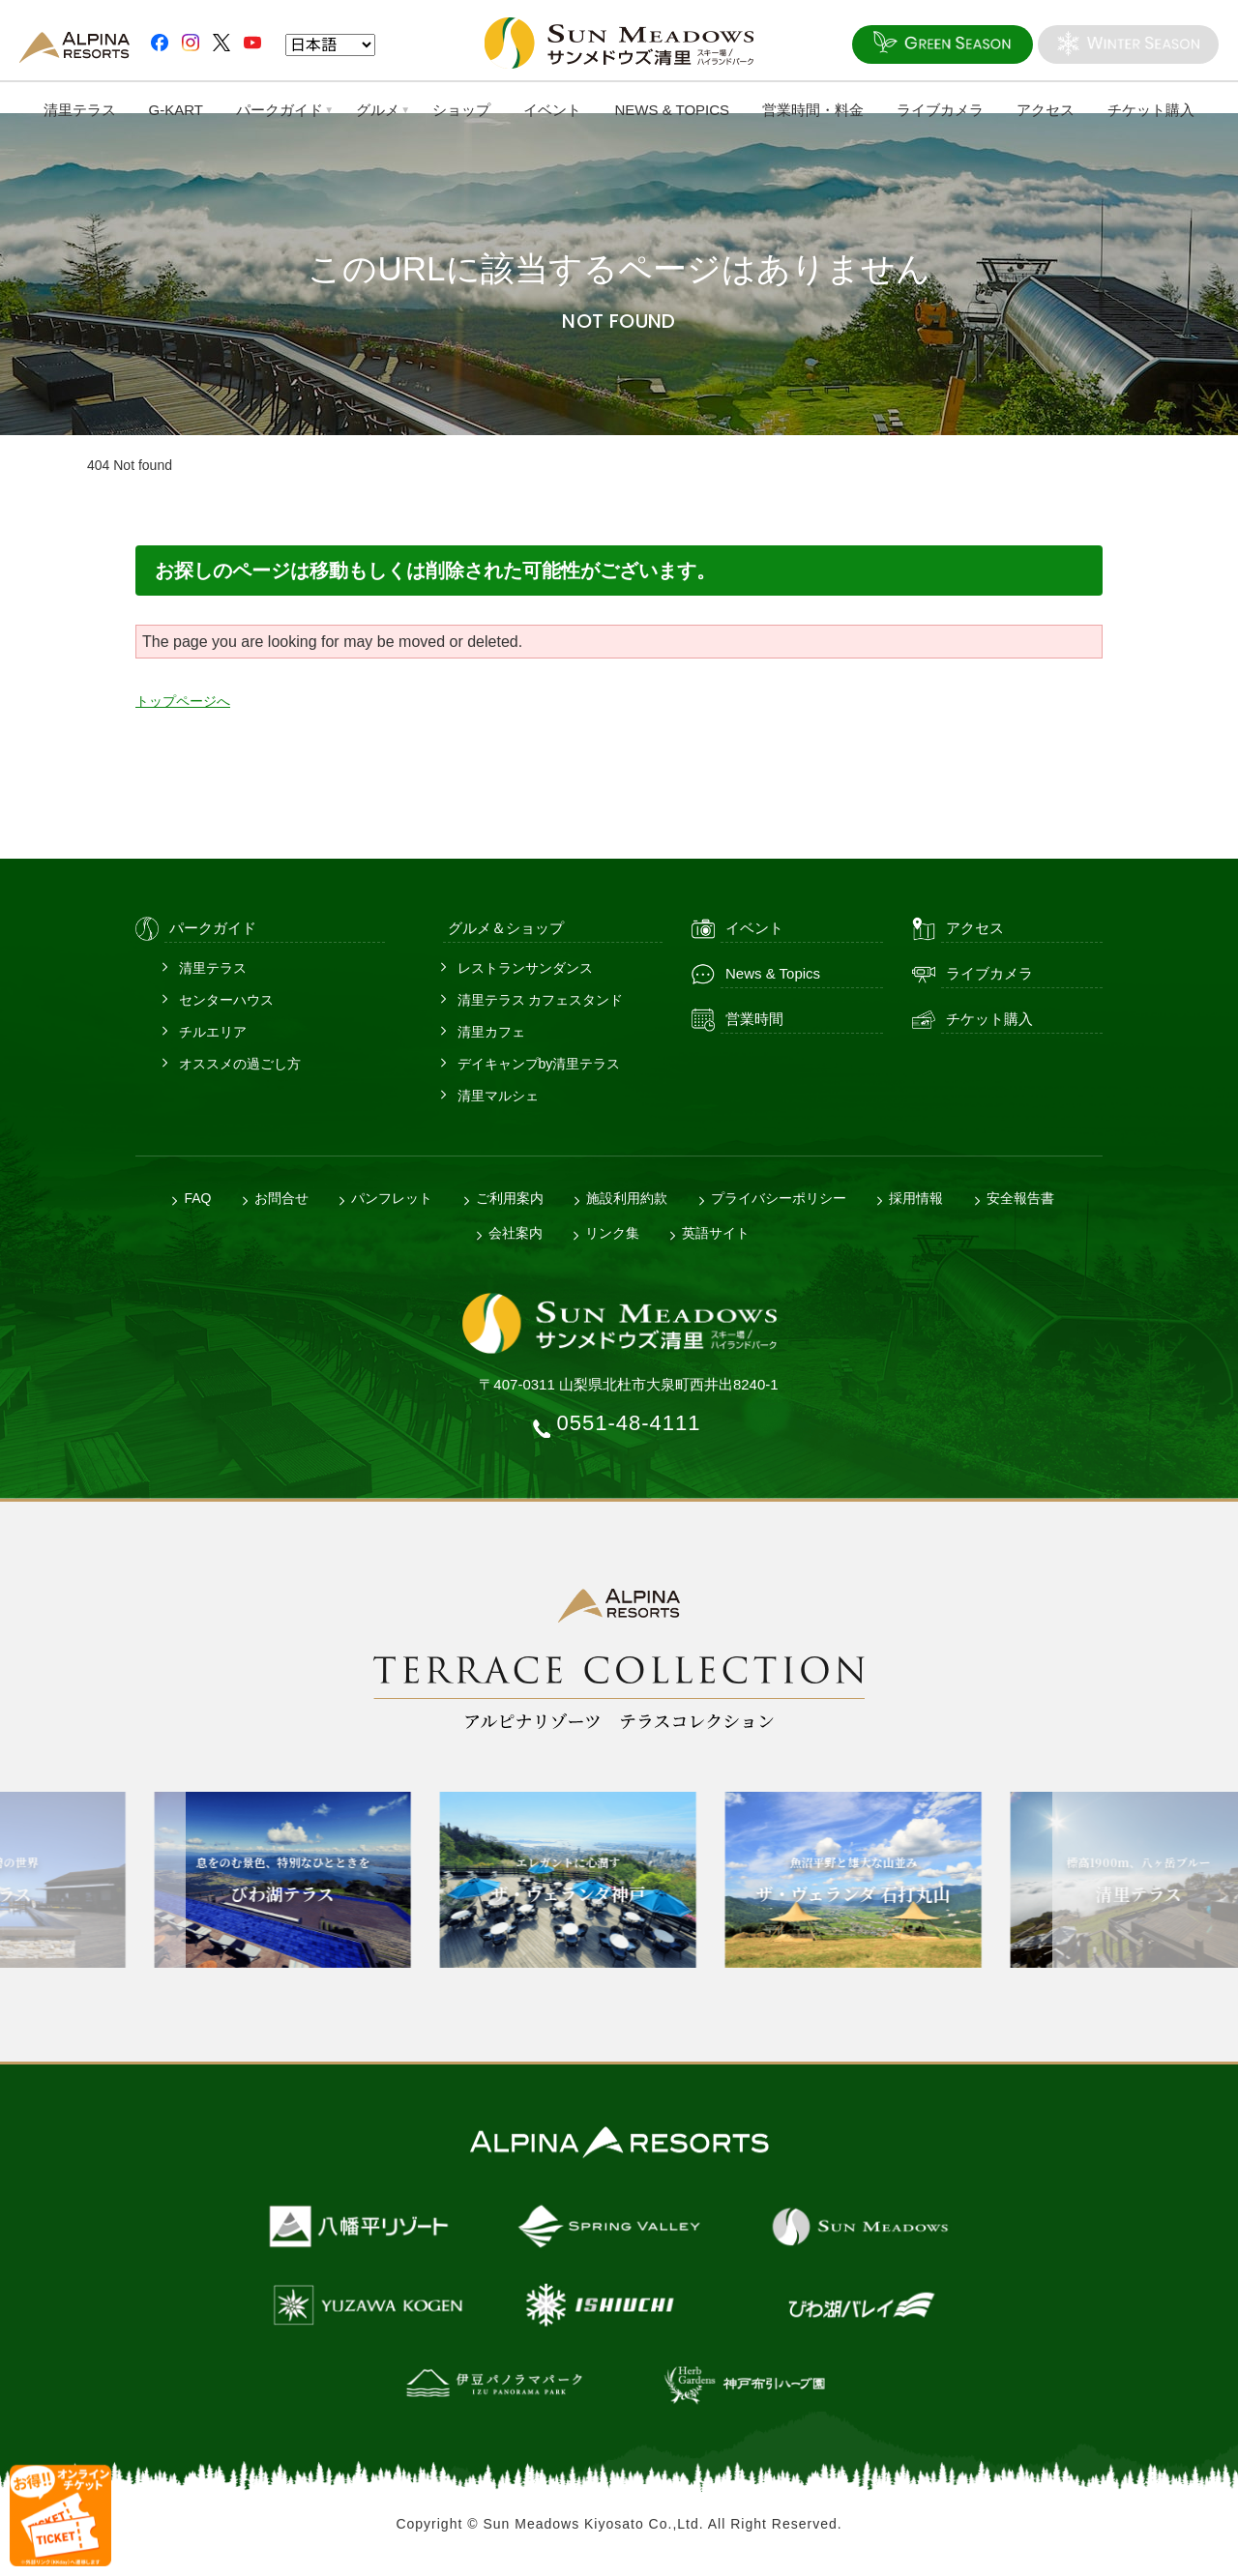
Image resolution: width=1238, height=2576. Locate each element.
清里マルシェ (498, 1095)
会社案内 (515, 1233)
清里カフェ (491, 1031)
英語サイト (716, 1233)
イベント (552, 110)
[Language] (330, 46)
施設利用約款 (626, 1198)
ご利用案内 (510, 1198)
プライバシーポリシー (778, 1198)
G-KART (174, 110)
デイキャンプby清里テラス (539, 1063)
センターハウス (226, 1000)
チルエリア (213, 1031)
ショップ (461, 110)
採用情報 (916, 1198)
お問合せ (281, 1198)
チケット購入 (1152, 110)
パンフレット (391, 1198)
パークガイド (278, 110)
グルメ (376, 110)
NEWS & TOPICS (672, 110)
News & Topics (772, 973)
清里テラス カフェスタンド (540, 1000)
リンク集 (612, 1233)
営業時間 (754, 1018)
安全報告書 (1020, 1198)
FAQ (197, 1198)
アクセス (1047, 110)
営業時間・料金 (814, 110)
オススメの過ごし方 (240, 1063)
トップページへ (189, 700)
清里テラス (78, 110)
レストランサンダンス (525, 968)
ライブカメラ (941, 110)
